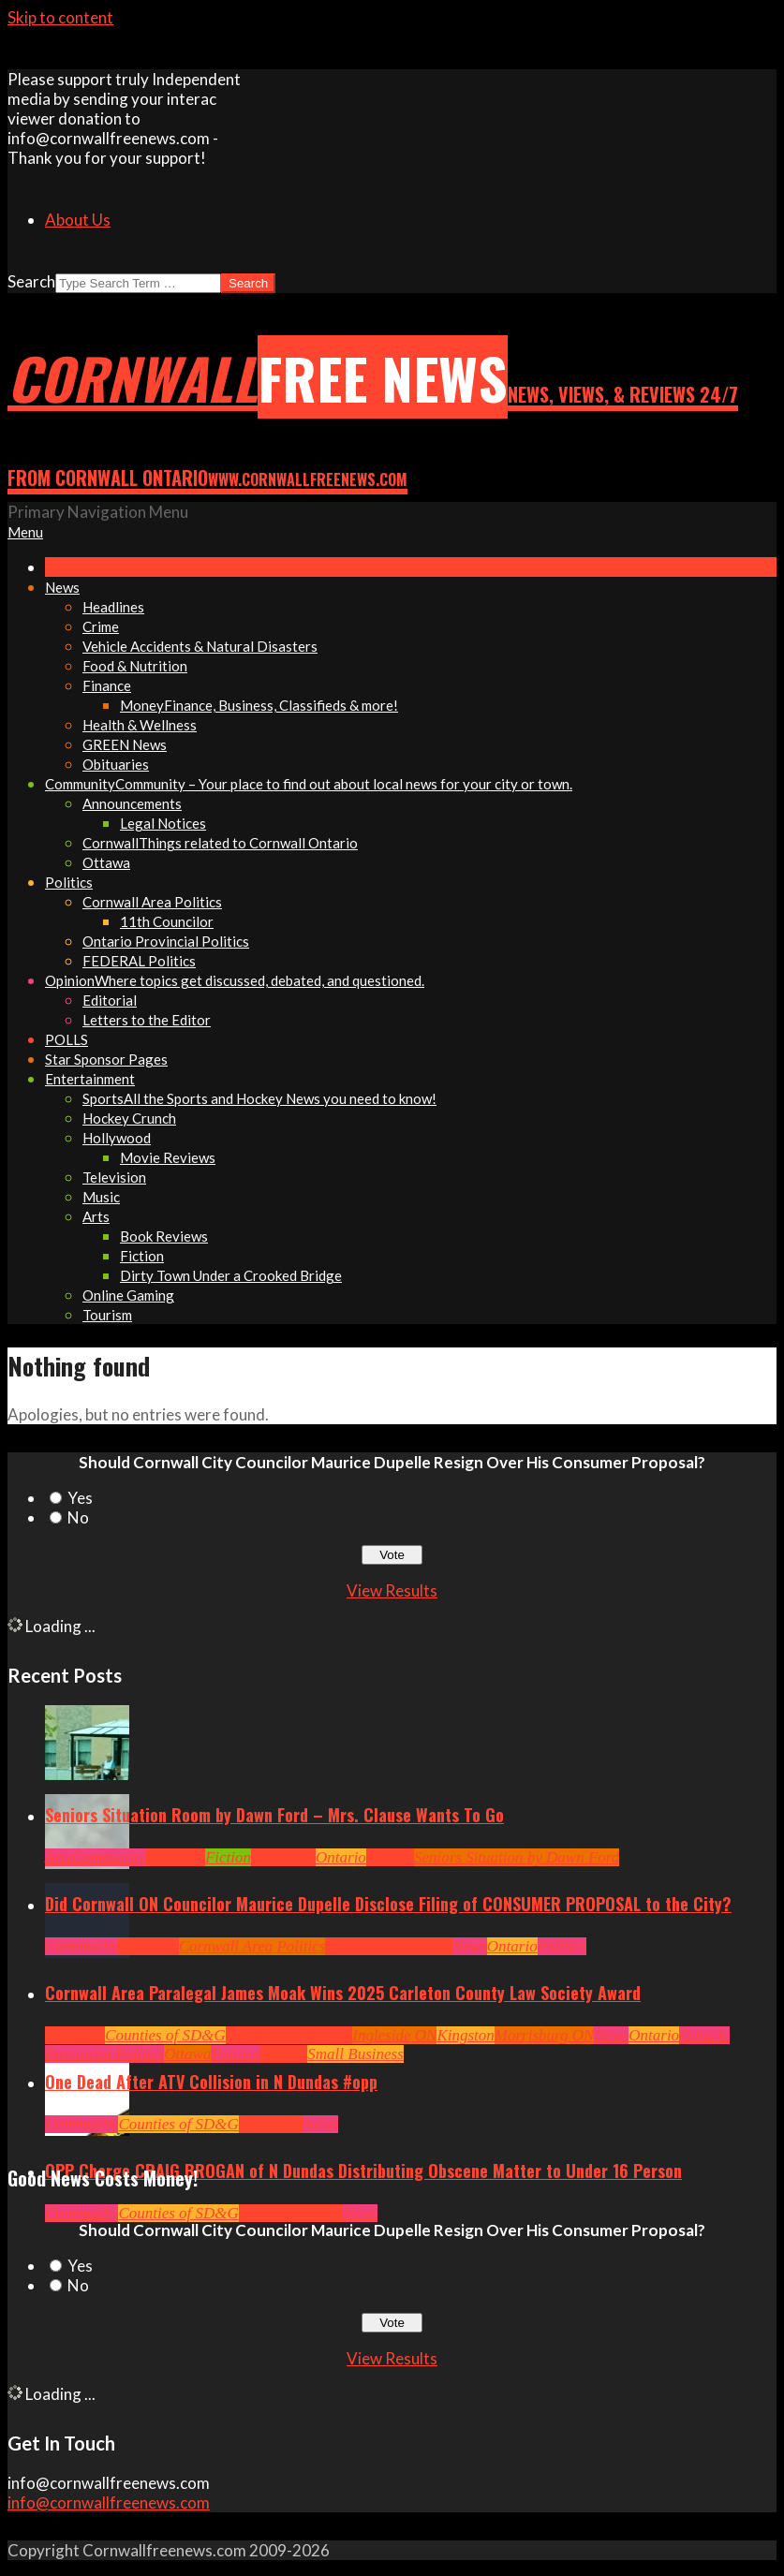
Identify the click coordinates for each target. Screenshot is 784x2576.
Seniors (390, 1857)
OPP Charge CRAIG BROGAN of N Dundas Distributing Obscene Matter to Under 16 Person (363, 2170)
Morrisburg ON (545, 2035)
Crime (259, 2213)
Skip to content (60, 17)
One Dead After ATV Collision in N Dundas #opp (211, 2081)
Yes (80, 1498)
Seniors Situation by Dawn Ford (516, 1857)
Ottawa (187, 2054)
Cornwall (175, 1857)
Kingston (465, 2035)
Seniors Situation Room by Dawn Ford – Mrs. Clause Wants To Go (274, 1815)
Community (107, 1857)
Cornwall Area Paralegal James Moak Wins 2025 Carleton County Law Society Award (343, 1992)
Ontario (341, 1857)
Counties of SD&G (165, 2035)
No (78, 1517)
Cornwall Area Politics (252, 1946)
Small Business (355, 2054)
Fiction (228, 1857)
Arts (58, 1857)
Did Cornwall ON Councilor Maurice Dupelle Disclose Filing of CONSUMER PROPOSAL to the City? (388, 1904)
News (469, 1946)
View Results (392, 1590)
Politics (562, 1946)
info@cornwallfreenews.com (108, 2502)
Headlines (283, 1857)
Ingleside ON (394, 2035)
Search (31, 281)
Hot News (421, 1946)
